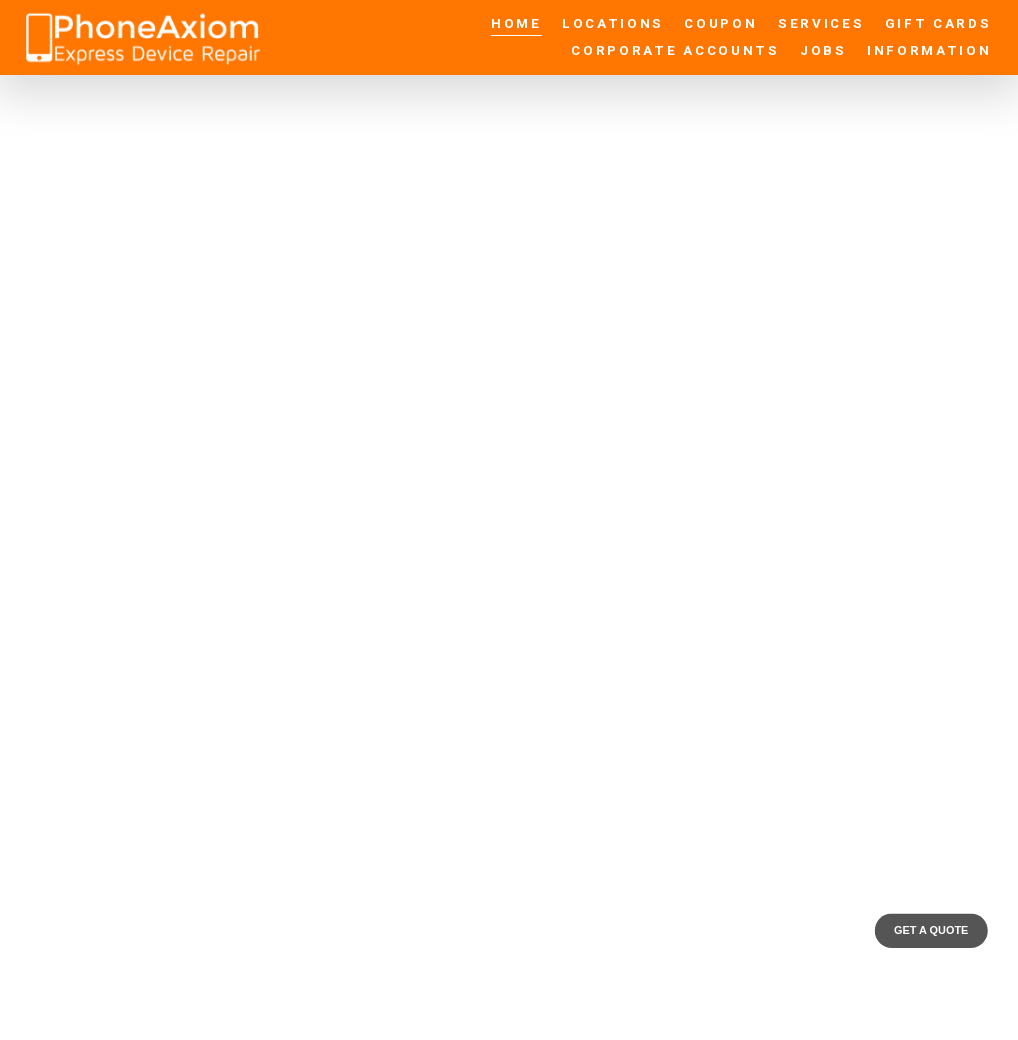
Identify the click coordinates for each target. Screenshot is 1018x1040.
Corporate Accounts (675, 51)
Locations (613, 24)
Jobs (823, 51)
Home (516, 24)
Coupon (720, 24)
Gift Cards (938, 24)
